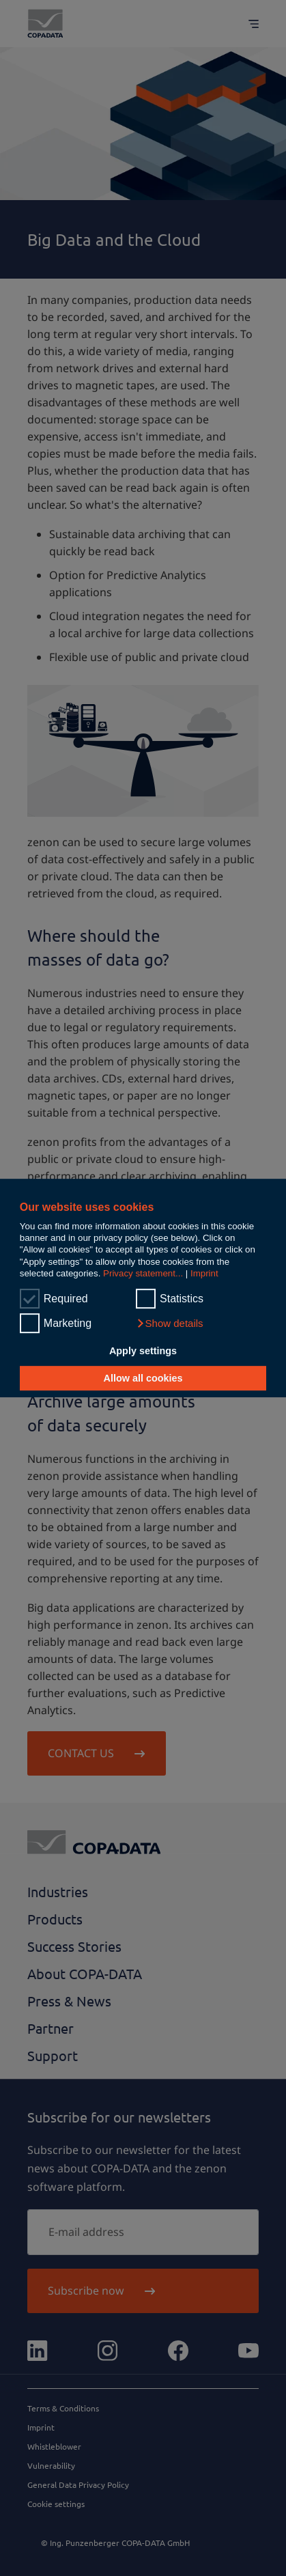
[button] (169, 1323)
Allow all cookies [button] (143, 1378)
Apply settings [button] (143, 1351)
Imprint (204, 1273)
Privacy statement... (143, 1273)
